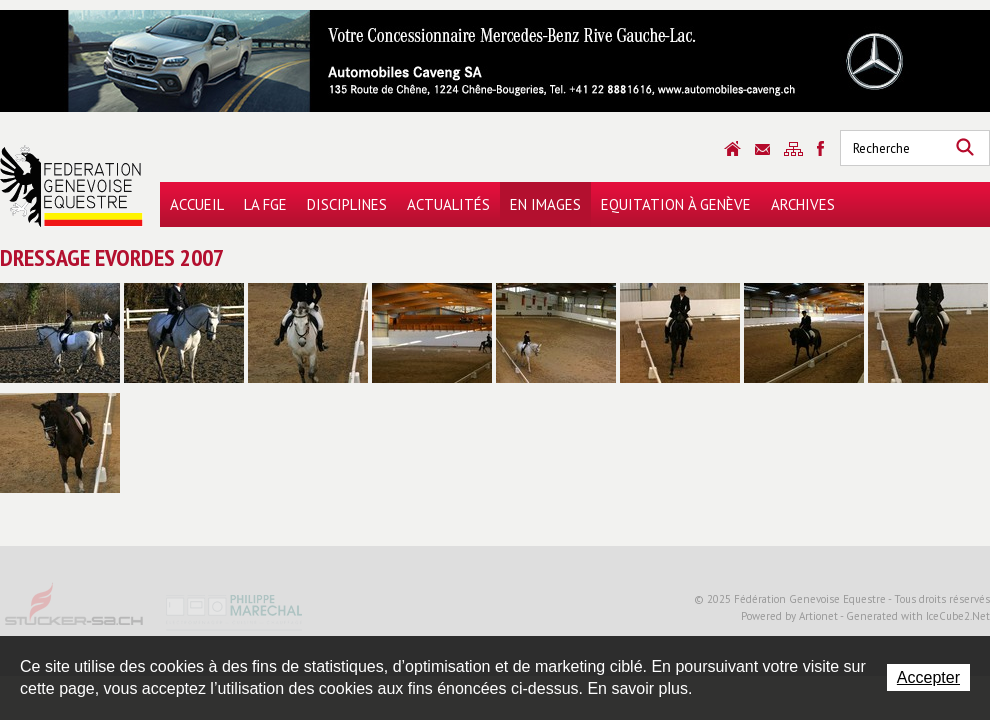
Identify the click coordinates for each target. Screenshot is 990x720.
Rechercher (965, 148)
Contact (762, 149)
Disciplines (347, 204)
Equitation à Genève (676, 204)
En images (545, 204)
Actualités (448, 204)
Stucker (75, 611)
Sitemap (793, 149)
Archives (803, 204)
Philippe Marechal (235, 611)
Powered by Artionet (789, 616)
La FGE (265, 204)
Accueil (197, 204)
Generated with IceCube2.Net (918, 616)
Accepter (928, 677)
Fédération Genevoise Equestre (71, 186)
